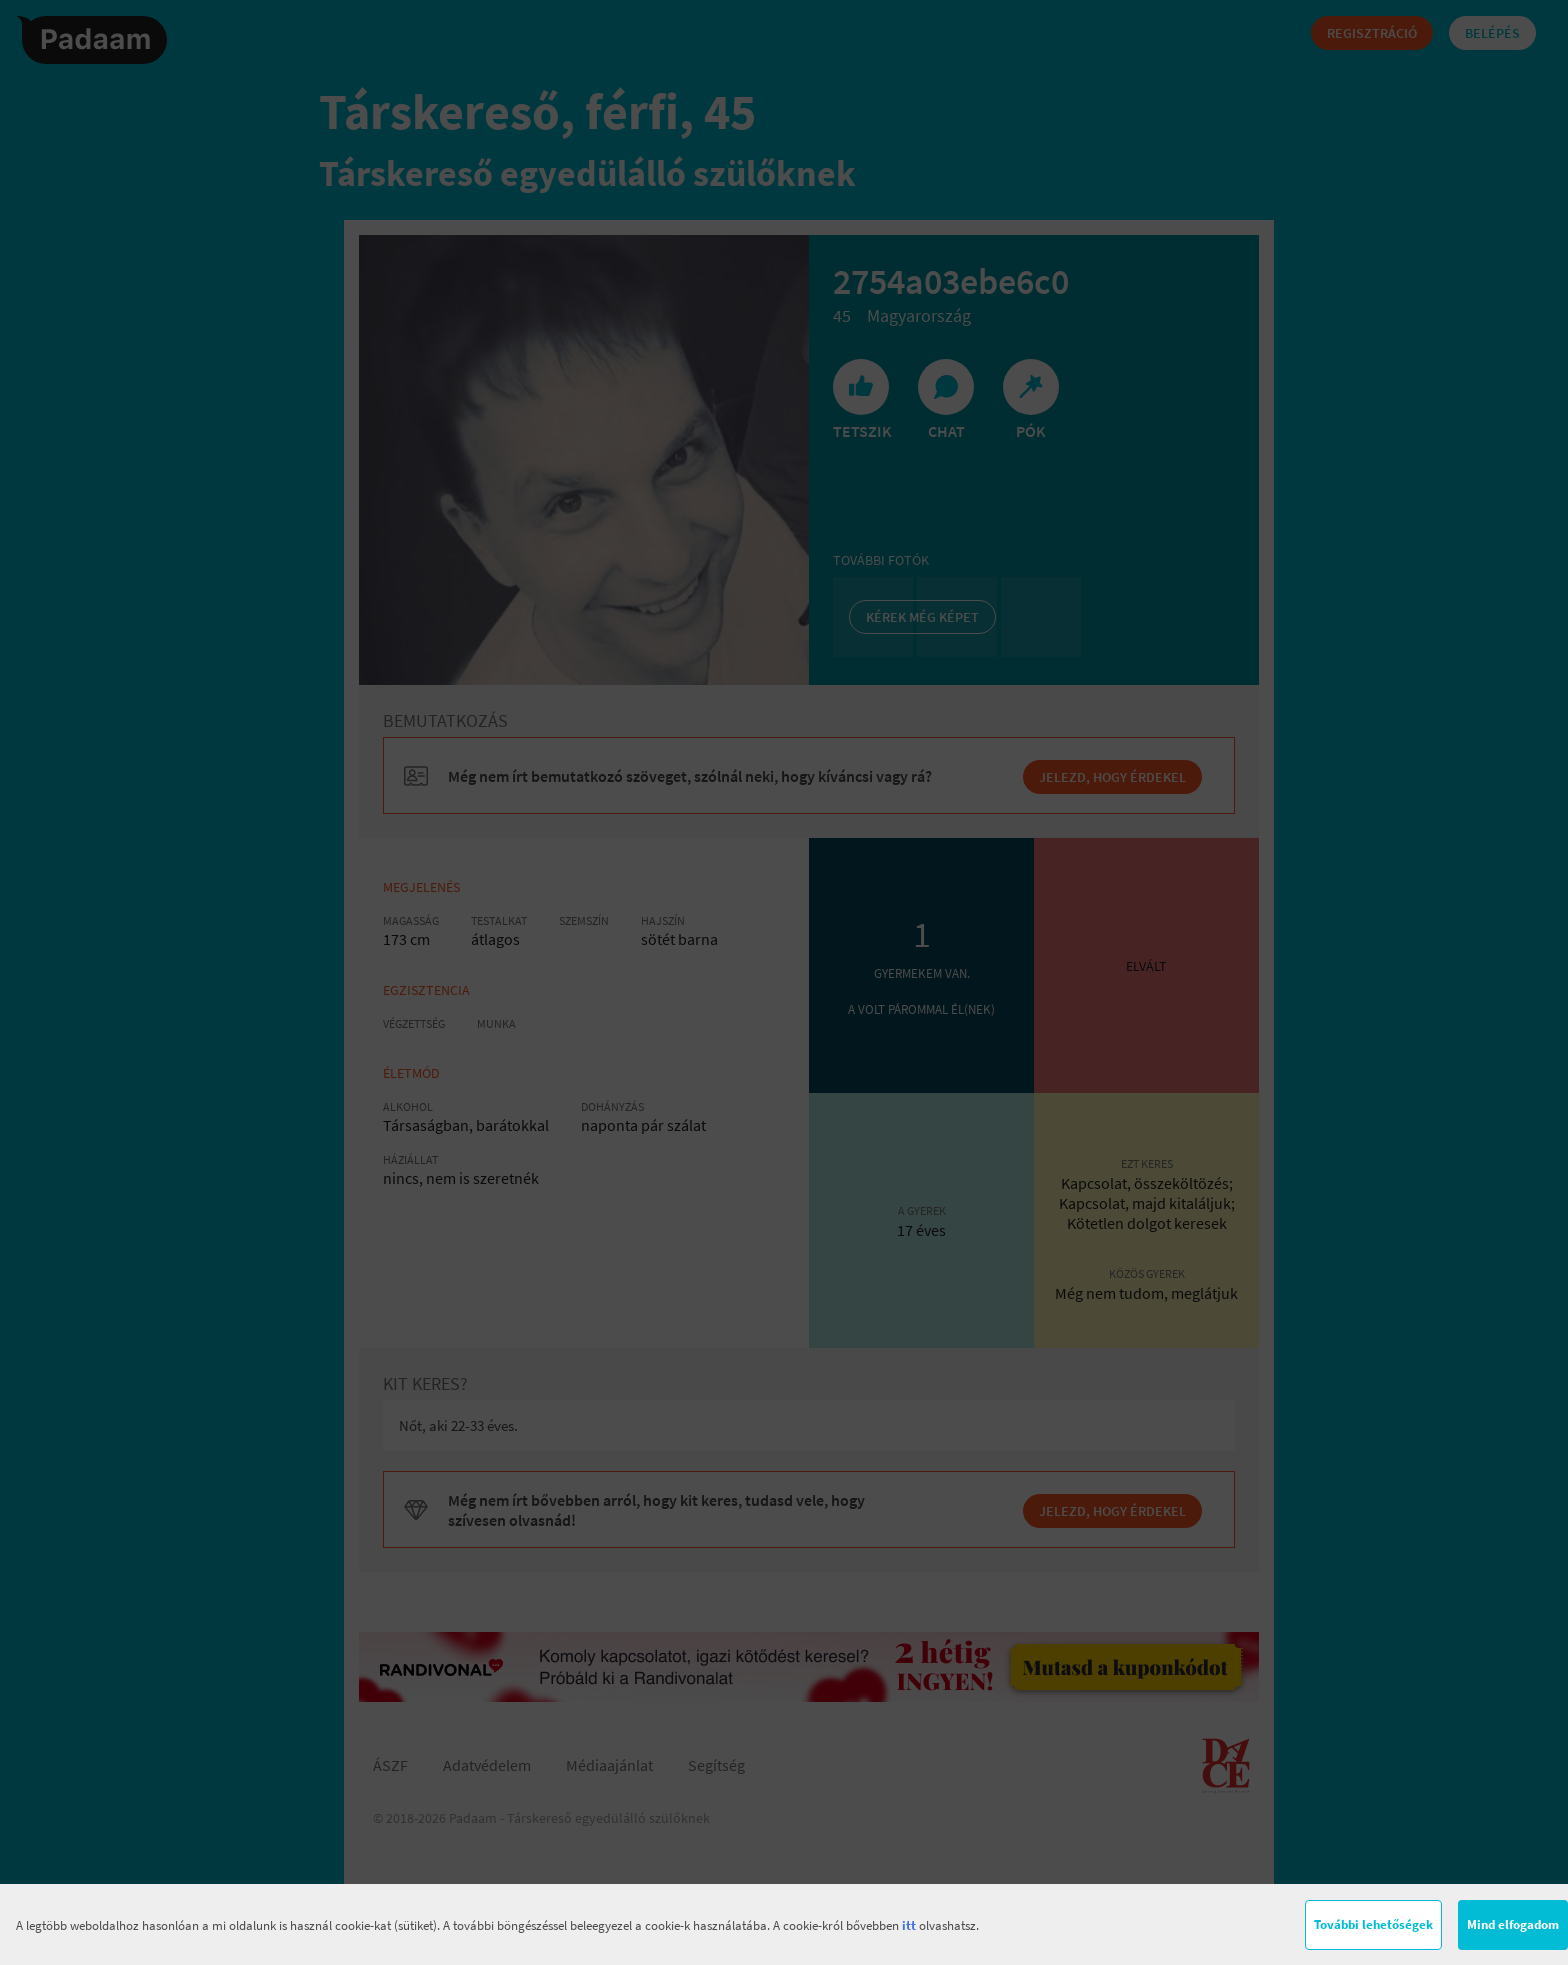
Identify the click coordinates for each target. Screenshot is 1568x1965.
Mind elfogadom (1513, 1924)
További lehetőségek (1373, 1924)
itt (909, 1925)
